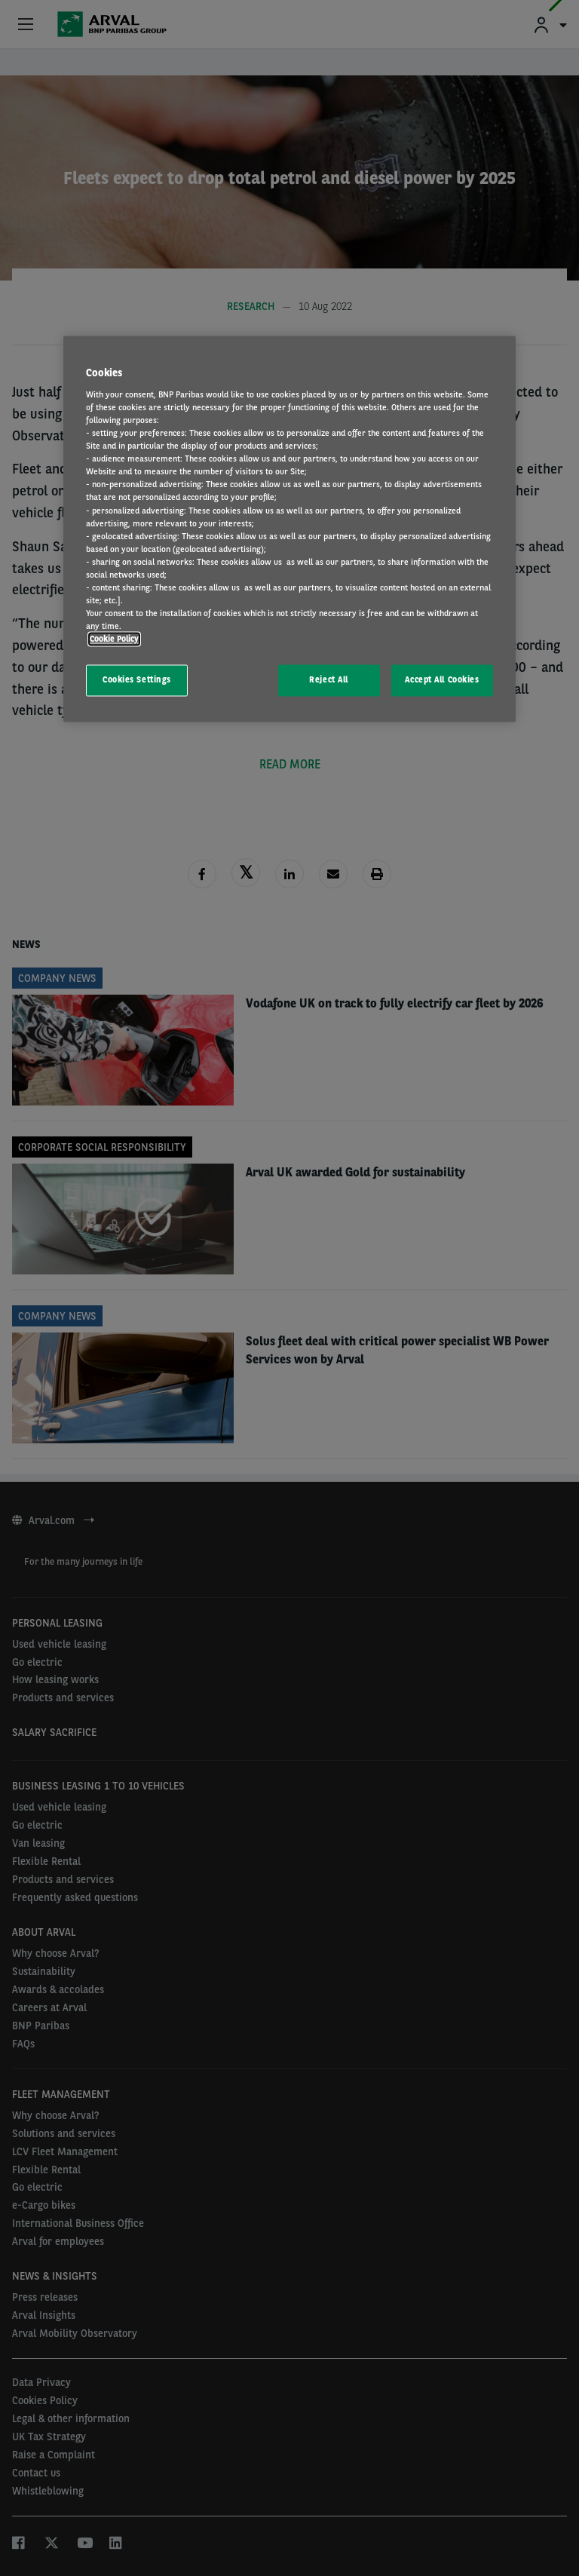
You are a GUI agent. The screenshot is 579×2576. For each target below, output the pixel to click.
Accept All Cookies (442, 680)
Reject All (328, 680)
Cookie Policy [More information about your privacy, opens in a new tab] (114, 639)
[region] (289, 529)
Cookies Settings (137, 680)
